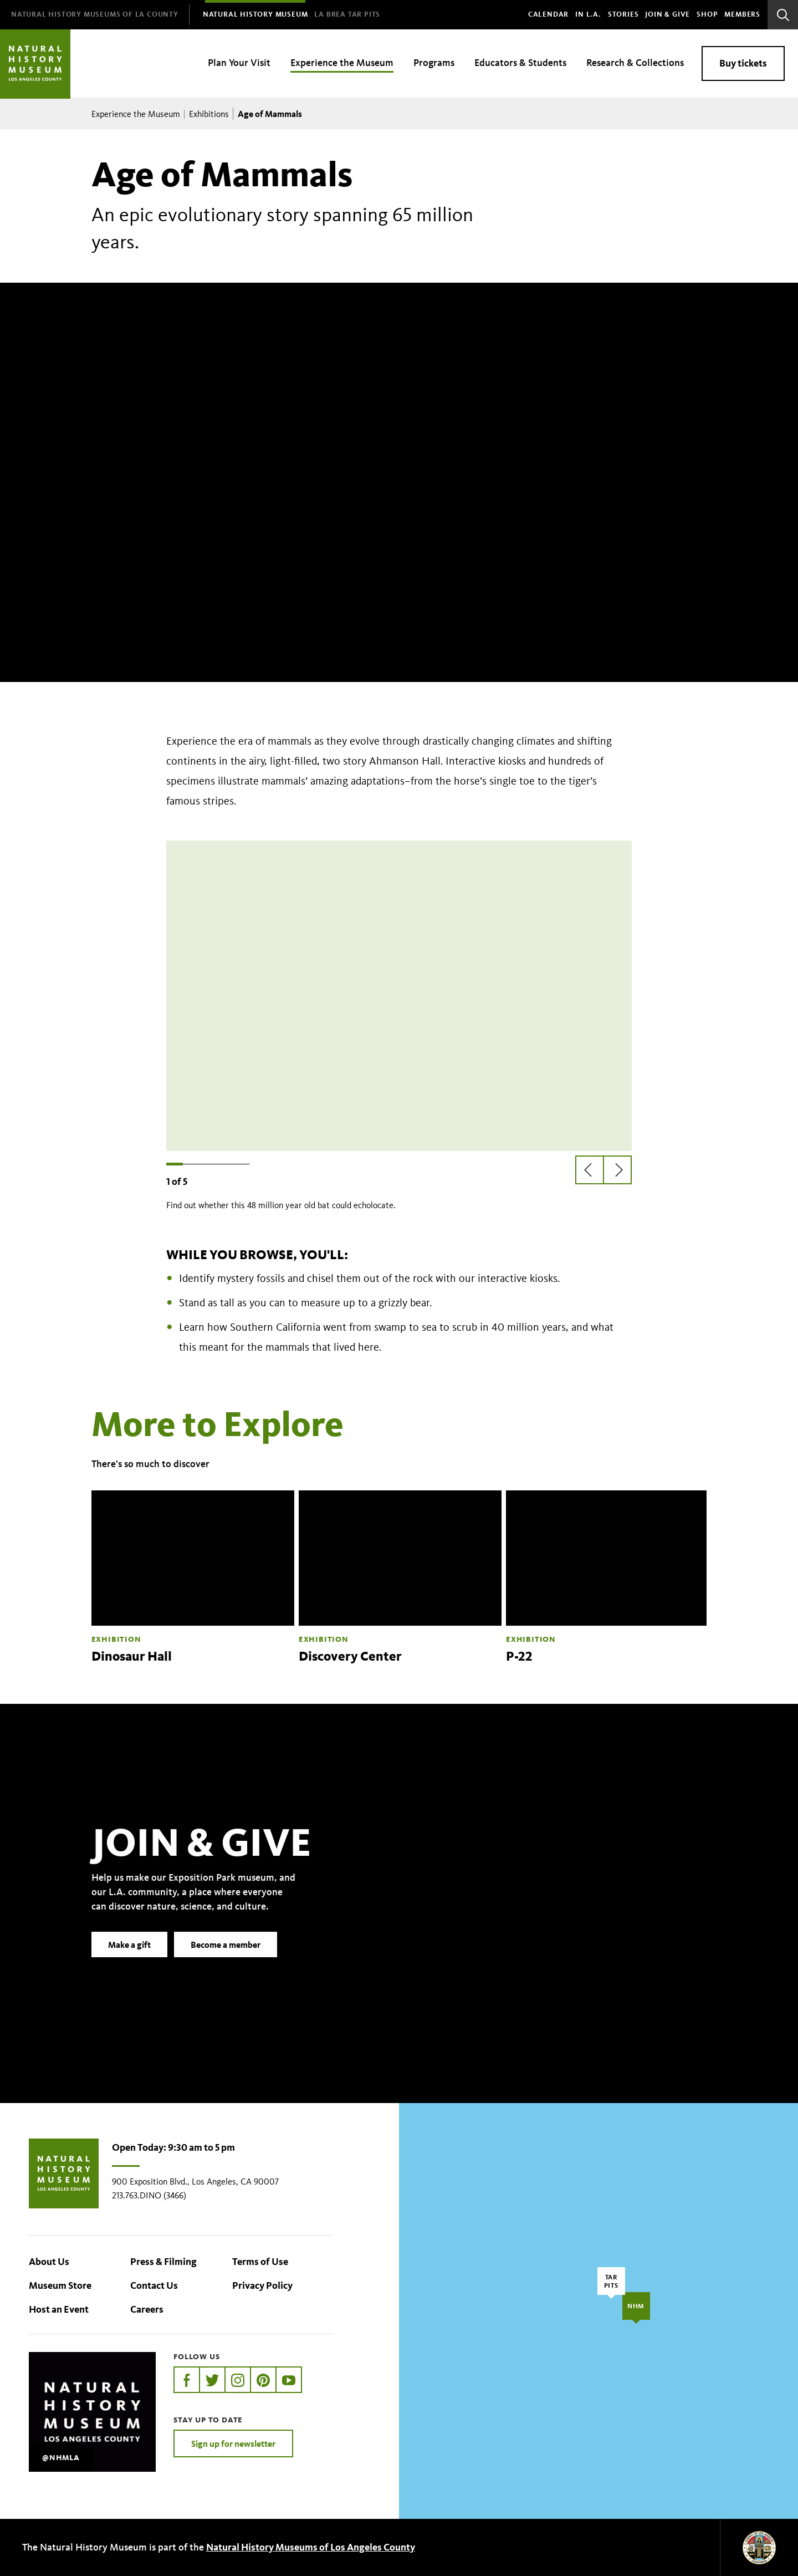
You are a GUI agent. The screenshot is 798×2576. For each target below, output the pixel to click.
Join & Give (667, 14)
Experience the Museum (135, 114)
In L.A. (588, 14)
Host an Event (59, 2309)
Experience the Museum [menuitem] (341, 63)
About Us (49, 2262)
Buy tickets (743, 63)
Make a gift (129, 1961)
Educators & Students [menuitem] (520, 63)
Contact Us (154, 2285)
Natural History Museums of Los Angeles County (310, 2547)
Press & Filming (163, 2262)
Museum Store (60, 2285)
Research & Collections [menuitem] (635, 63)
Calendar (548, 14)
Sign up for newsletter (233, 2443)
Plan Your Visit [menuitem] (239, 63)
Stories (623, 14)
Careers (146, 2309)
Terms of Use (260, 2262)
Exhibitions (209, 114)
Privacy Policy (262, 2285)
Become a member (225, 1961)
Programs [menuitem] (433, 63)
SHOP (707, 14)
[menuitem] (95, 14)
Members (742, 14)
